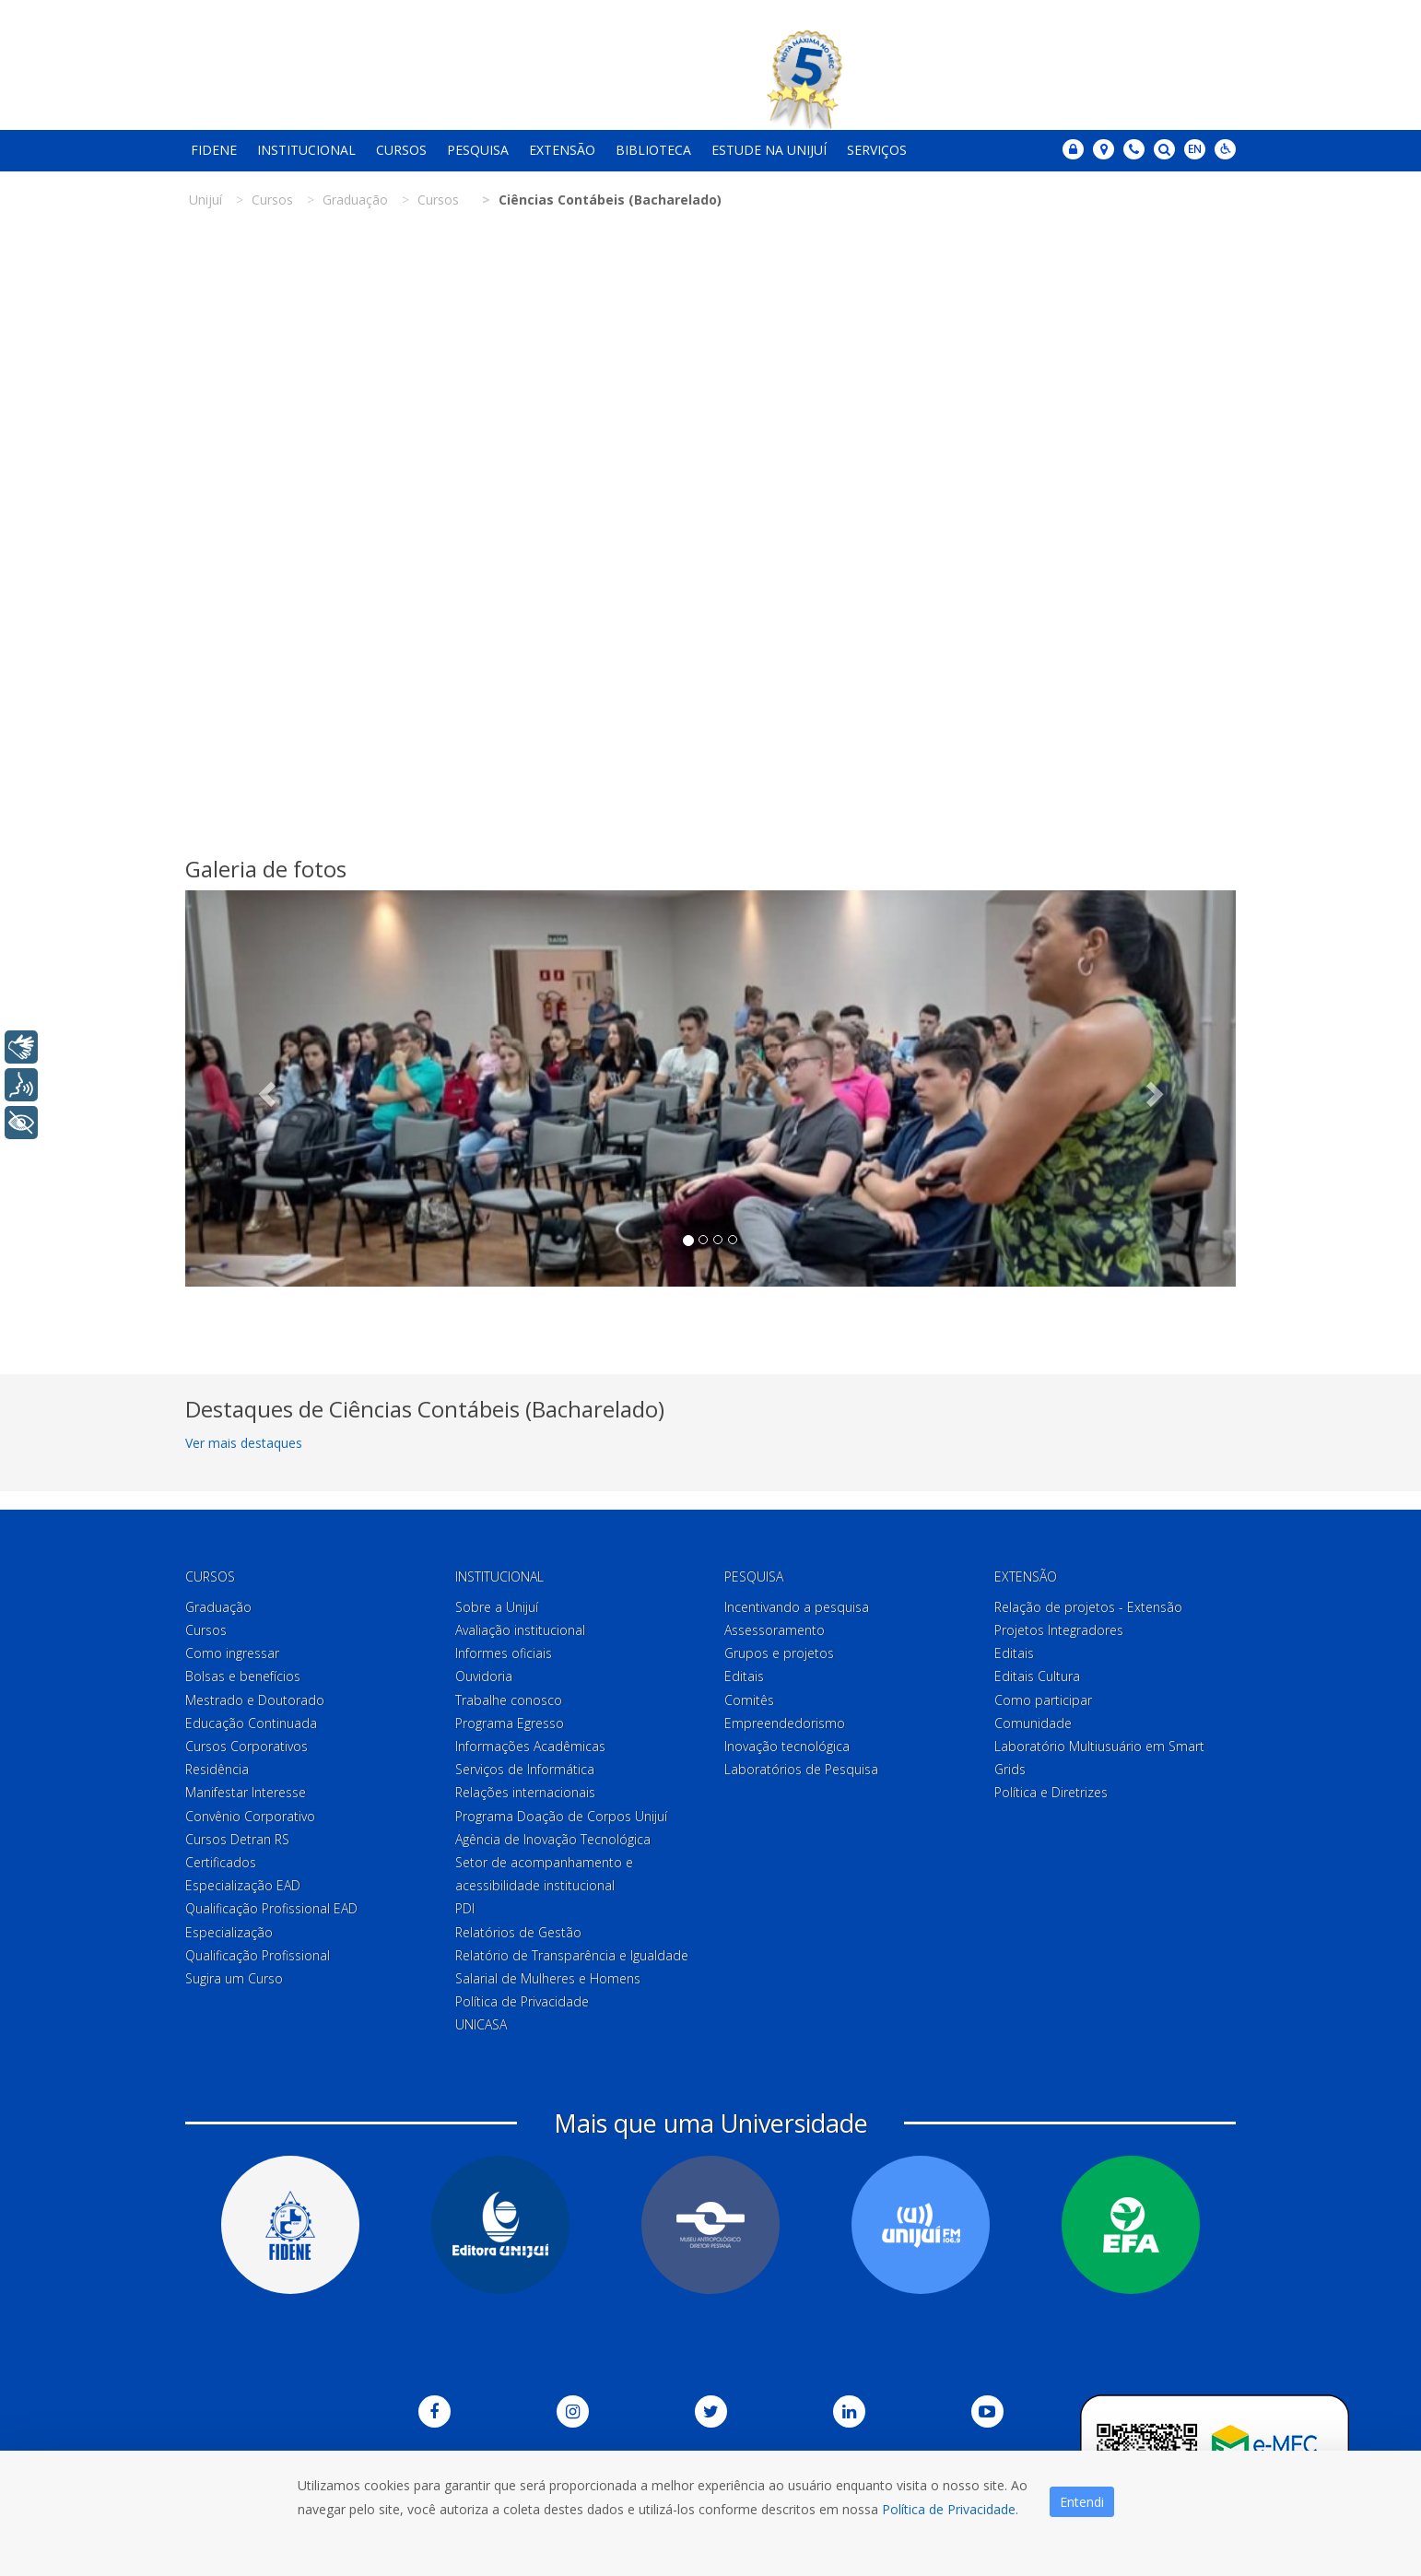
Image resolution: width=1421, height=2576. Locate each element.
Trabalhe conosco (508, 1700)
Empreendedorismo (784, 1723)
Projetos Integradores (1058, 1630)
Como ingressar (232, 1653)
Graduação (218, 1607)
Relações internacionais (525, 1792)
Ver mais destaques (243, 1443)
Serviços (877, 150)
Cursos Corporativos (246, 1746)
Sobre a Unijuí (496, 1607)
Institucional (306, 150)
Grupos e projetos (779, 1653)
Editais (744, 1676)
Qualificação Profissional (257, 1955)
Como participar (1043, 1700)
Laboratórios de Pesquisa (801, 1769)
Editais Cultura (1037, 1676)
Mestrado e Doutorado (254, 1700)
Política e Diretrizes (1051, 1792)
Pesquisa (478, 150)
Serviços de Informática (524, 1769)
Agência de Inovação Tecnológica (553, 1839)
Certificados (220, 1862)
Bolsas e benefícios (242, 1676)
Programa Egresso (509, 1723)
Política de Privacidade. (950, 2509)
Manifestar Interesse (245, 1792)
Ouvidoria (483, 1676)
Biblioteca (653, 150)
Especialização (229, 1932)
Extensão (562, 150)
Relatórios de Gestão (518, 1932)
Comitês (749, 1700)
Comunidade (1033, 1723)
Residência (217, 1769)
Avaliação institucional (520, 1630)
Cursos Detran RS (237, 1839)
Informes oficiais (503, 1653)
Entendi (1082, 2502)
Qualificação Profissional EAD (271, 1908)
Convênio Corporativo (250, 1816)
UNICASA (481, 2024)
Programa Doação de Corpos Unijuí (561, 1816)
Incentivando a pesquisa (796, 1607)
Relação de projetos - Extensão (1088, 1607)
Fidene (214, 150)
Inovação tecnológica (787, 1746)
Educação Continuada (251, 1723)
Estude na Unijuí (769, 150)
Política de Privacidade (522, 2001)
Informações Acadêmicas (530, 1746)
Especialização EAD (242, 1885)
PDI (465, 1908)
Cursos (401, 150)
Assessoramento (774, 1630)
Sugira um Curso (234, 1978)
